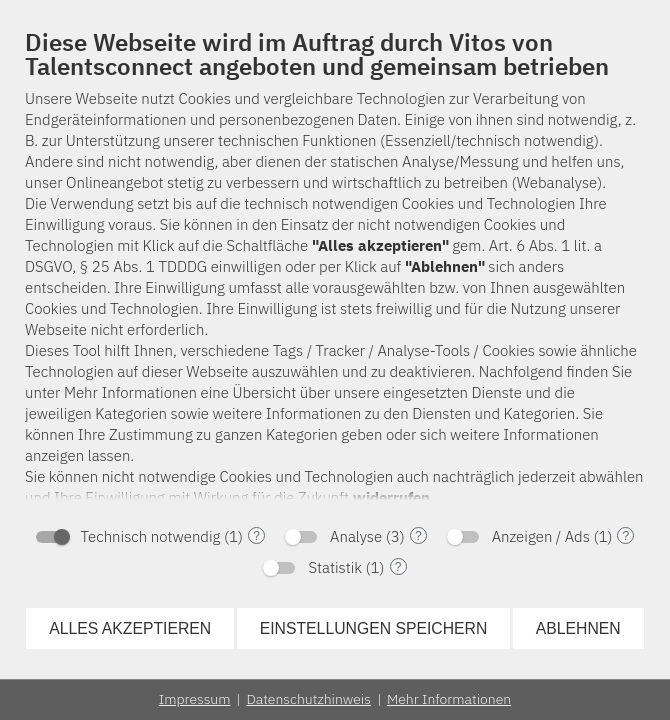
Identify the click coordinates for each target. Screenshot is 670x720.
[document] (335, 270)
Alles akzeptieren (130, 628)
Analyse (356, 536)
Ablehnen (578, 628)
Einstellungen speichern (374, 628)
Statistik (335, 567)
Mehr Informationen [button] (449, 699)
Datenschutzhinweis (308, 699)
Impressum (195, 699)
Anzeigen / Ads (541, 536)
